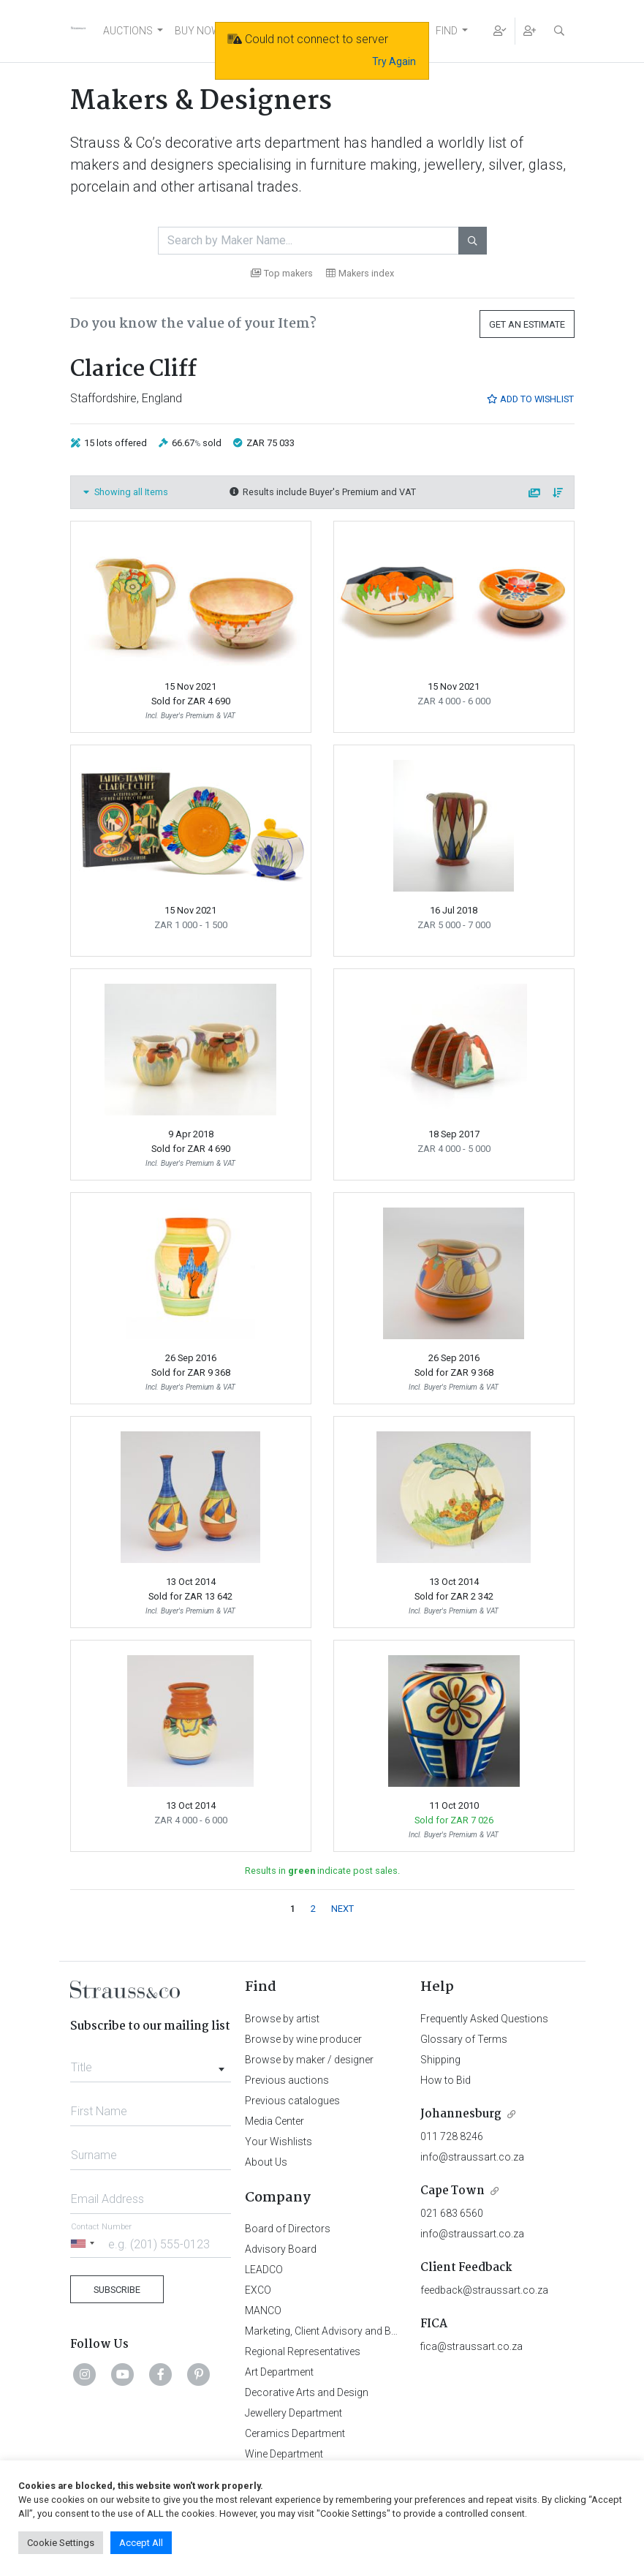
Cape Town (452, 2191)
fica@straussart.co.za (471, 2346)
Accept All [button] (141, 2542)
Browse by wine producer (303, 2039)
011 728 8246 (451, 2136)
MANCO (263, 2310)
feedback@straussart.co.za (484, 2290)
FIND (447, 31)
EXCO (258, 2290)
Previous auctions (287, 2080)
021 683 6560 (451, 2213)
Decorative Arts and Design (306, 2392)
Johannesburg (460, 2114)
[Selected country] (85, 2243)
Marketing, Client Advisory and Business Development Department (395, 2331)
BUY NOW (198, 31)
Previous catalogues (292, 2100)
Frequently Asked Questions (484, 2019)
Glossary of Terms (463, 2039)
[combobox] (151, 2063)
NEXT (342, 1908)
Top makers (282, 273)
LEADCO (264, 2269)
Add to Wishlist (530, 398)
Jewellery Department (293, 2413)
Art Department (279, 2372)
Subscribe (117, 2289)
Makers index (360, 273)
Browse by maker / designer (309, 2059)
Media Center (274, 2121)
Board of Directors (287, 2228)
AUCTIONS (128, 31)
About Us (266, 2162)
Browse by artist (282, 2019)
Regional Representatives (302, 2351)
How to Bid (445, 2080)
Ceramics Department (295, 2433)
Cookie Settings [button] (60, 2542)
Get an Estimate (527, 324)
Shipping (440, 2059)
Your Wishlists (278, 2141)
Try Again (394, 61)
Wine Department (284, 2454)
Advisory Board (281, 2249)
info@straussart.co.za (472, 2157)
